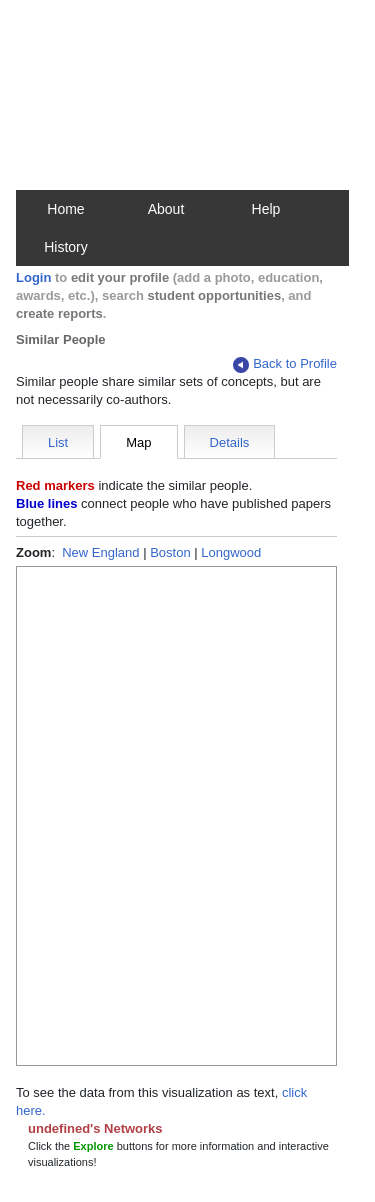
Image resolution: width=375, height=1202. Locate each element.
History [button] (66, 247)
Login (33, 277)
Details (230, 442)
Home (65, 209)
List (58, 442)
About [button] (166, 209)
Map (138, 442)
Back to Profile (285, 364)
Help (266, 209)
